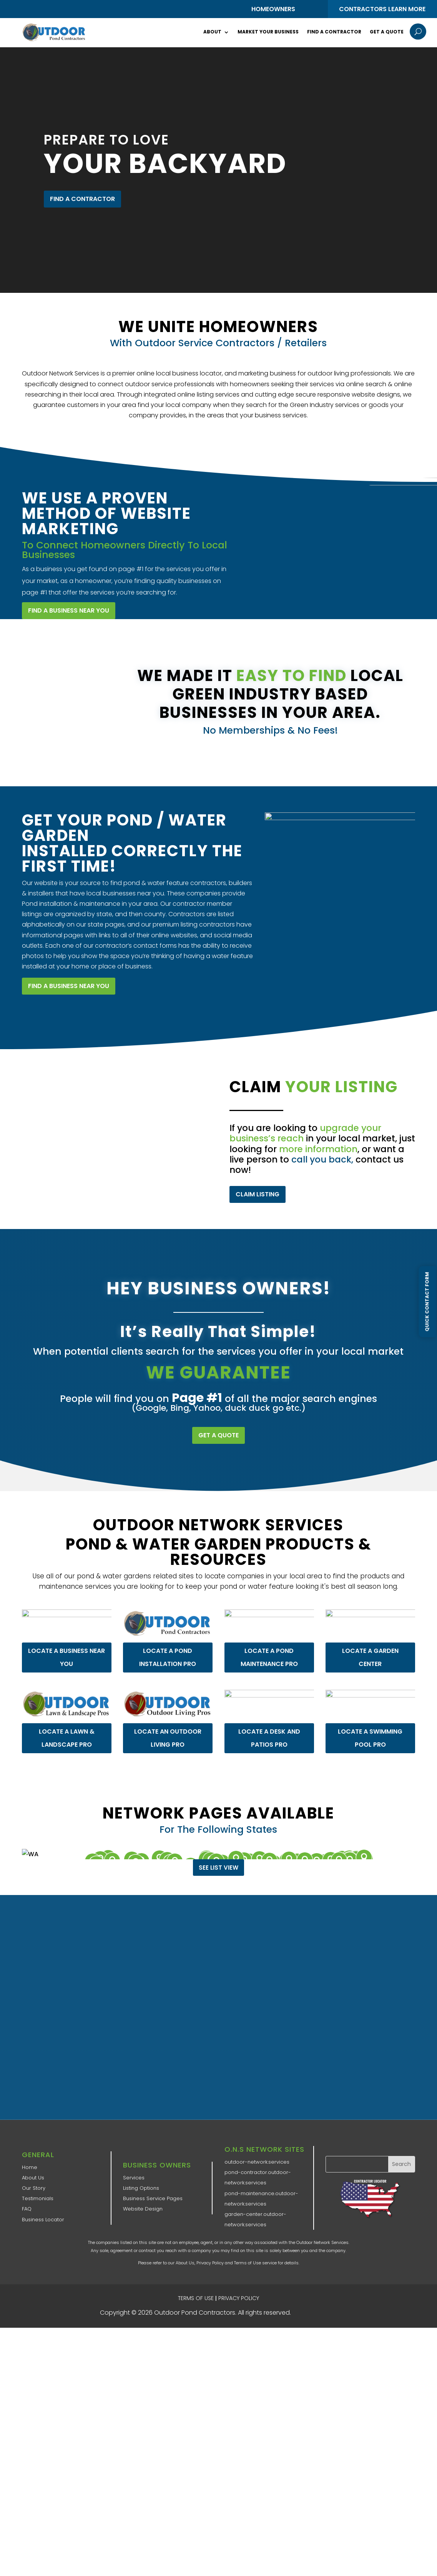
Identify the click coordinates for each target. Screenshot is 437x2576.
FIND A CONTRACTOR (82, 198)
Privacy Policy (210, 2263)
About (212, 31)
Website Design (143, 2208)
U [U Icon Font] (418, 31)
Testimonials (37, 2198)
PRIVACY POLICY (238, 2298)
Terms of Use (247, 2263)
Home (29, 2167)
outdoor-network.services (256, 2162)
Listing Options (141, 2188)
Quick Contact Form (427, 1301)
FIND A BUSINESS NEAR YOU (68, 986)
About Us (33, 2177)
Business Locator (43, 2219)
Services (134, 2177)
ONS (315, 2313)
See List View (218, 1867)
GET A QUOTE (218, 1435)
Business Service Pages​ (153, 2198)
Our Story (33, 2188)
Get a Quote (387, 31)
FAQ (27, 2208)
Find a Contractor (334, 31)
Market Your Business (268, 31)
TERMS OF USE (196, 2298)
